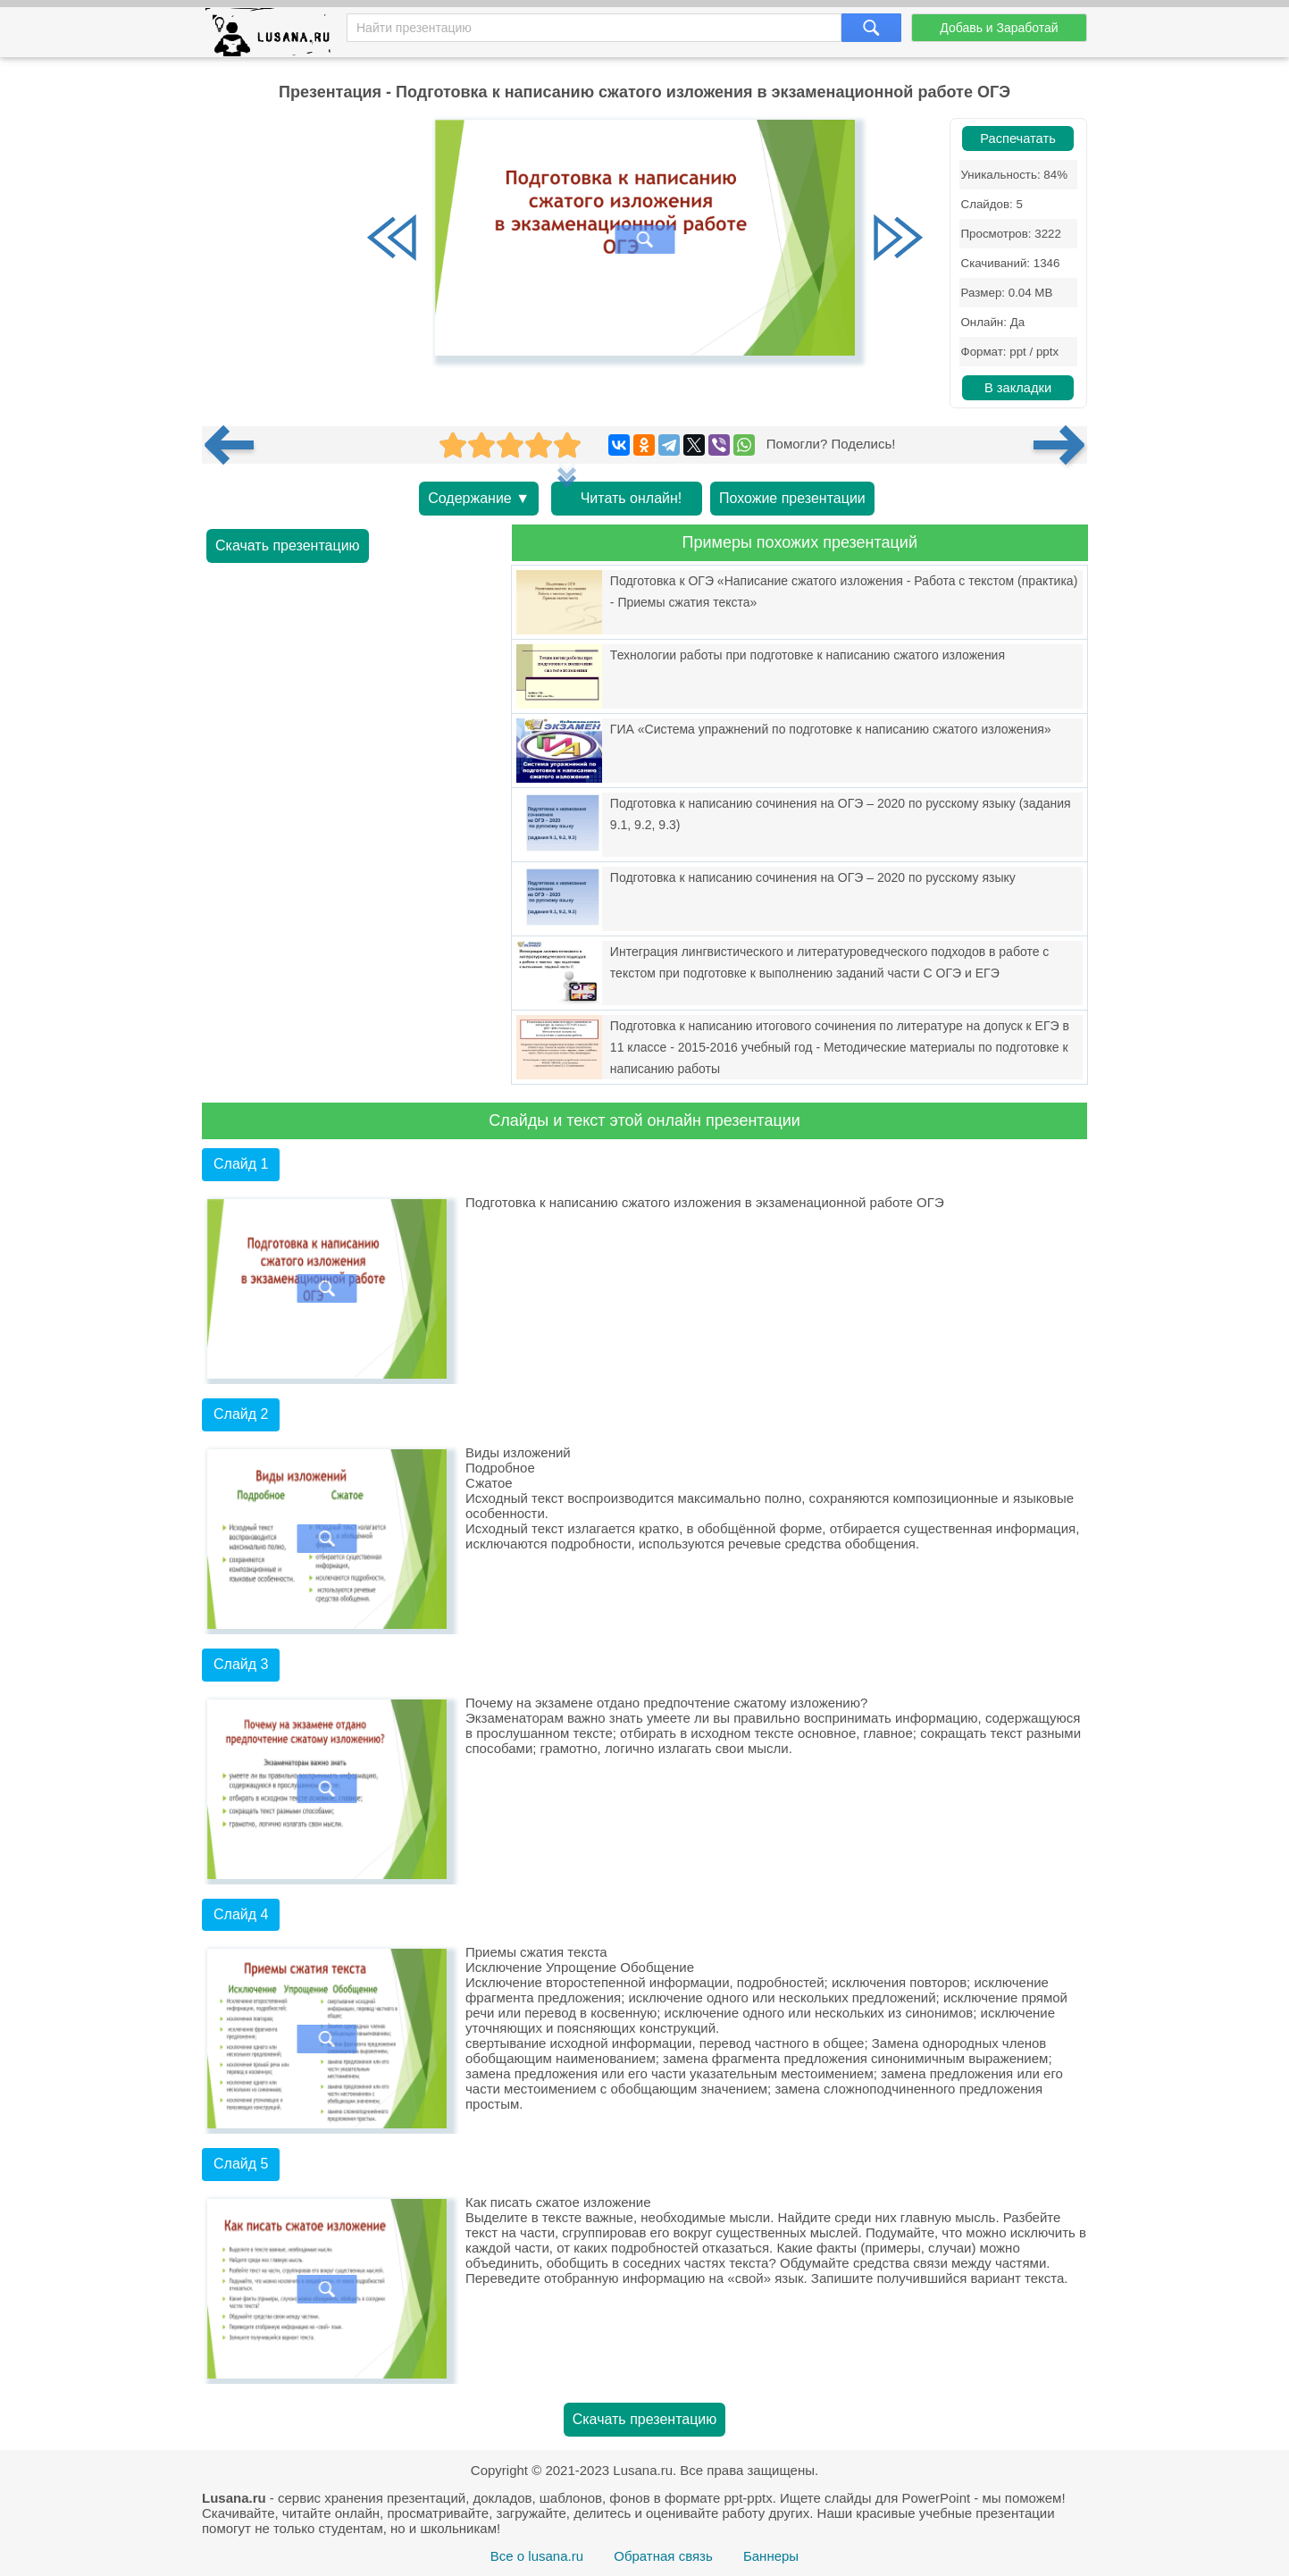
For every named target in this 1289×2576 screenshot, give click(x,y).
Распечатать (1018, 138)
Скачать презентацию (287, 545)
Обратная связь (663, 2555)
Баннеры (771, 2555)
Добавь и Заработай (999, 28)
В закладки (1017, 388)
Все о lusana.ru (536, 2555)
